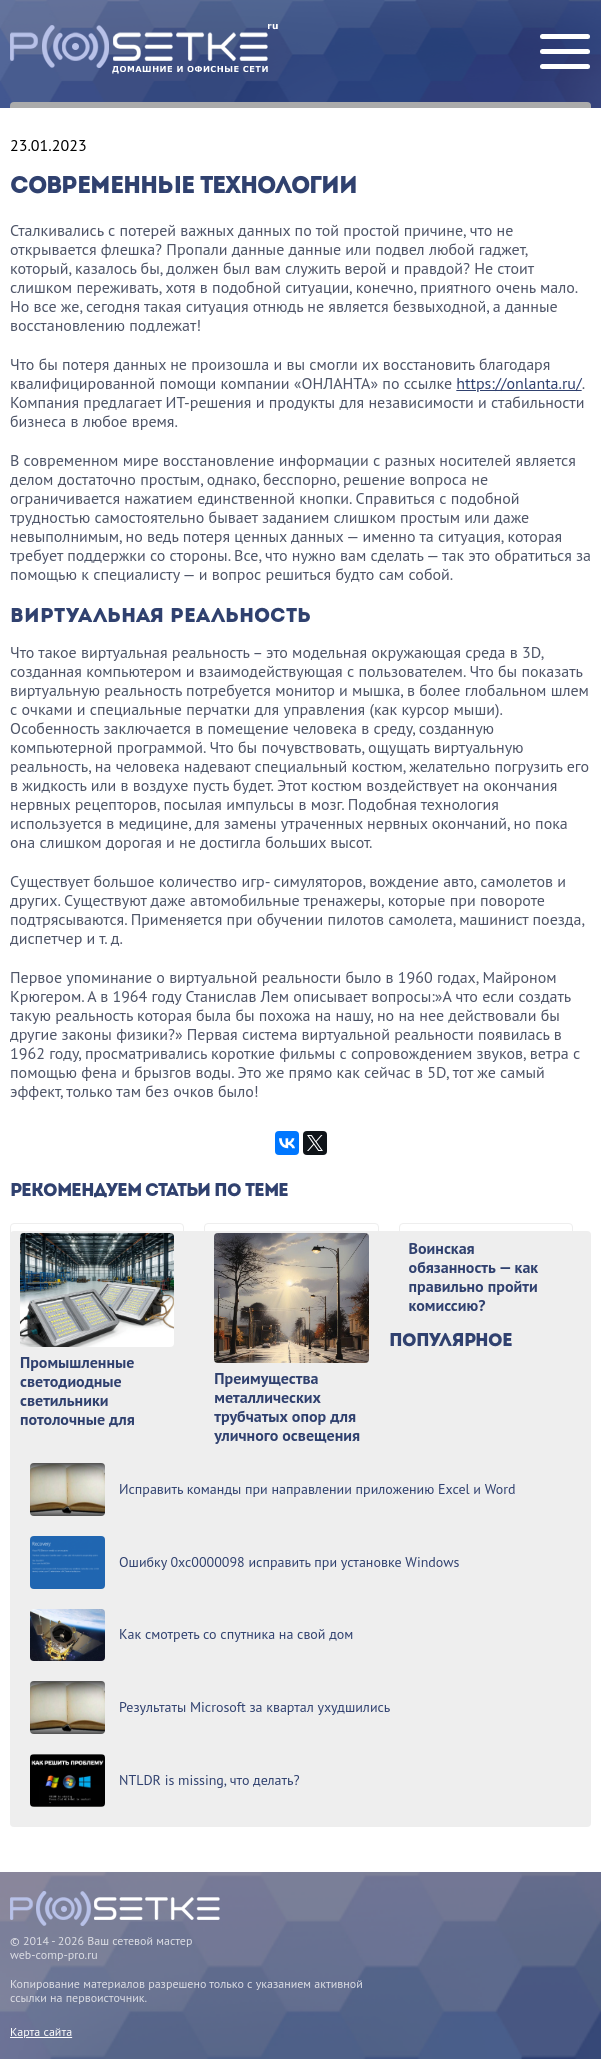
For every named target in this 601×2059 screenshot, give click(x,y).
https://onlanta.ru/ (518, 383)
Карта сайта (41, 2031)
